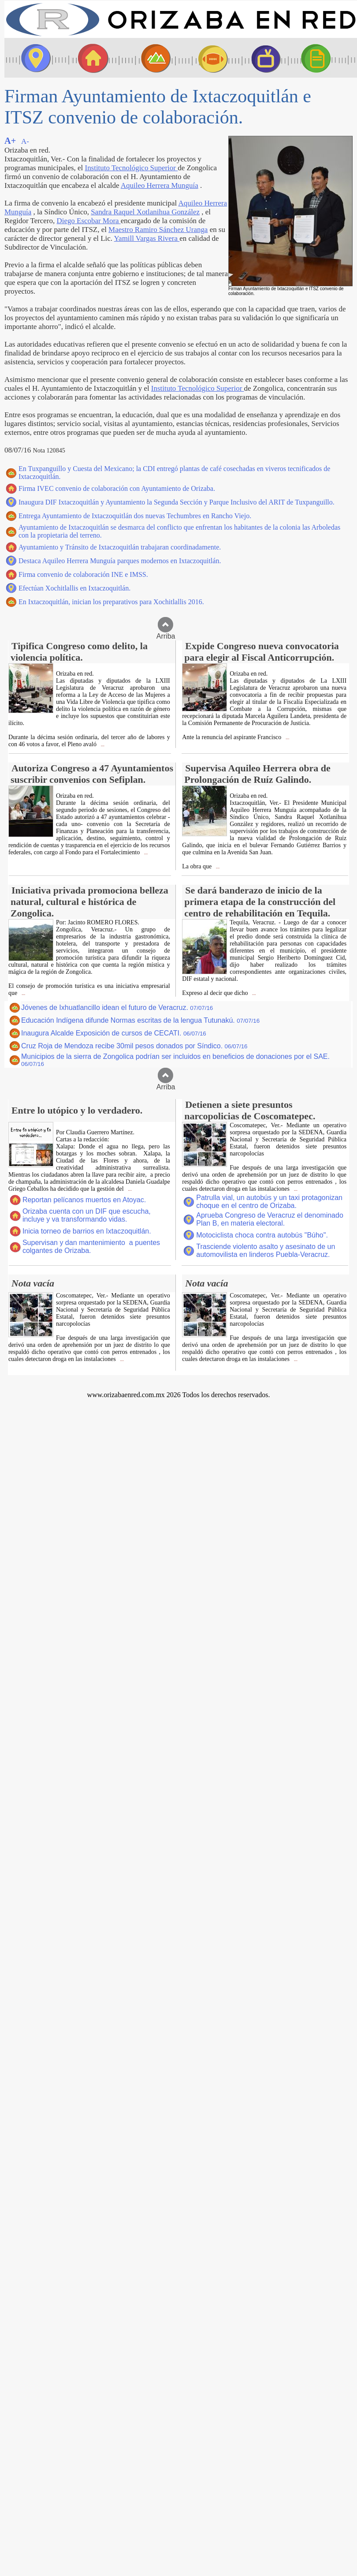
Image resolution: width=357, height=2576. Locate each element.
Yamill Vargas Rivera (147, 238)
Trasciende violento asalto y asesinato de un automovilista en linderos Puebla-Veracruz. (265, 1250)
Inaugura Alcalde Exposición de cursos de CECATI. (113, 1033)
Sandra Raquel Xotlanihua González (145, 212)
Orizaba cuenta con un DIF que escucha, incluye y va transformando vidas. (86, 1215)
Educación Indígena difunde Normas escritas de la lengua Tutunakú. (140, 1020)
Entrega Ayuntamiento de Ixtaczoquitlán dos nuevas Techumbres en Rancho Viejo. (135, 516)
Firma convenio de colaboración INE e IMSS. (83, 574)
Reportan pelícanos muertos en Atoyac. (84, 1200)
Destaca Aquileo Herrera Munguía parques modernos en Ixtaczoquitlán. (120, 561)
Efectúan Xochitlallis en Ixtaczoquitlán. (74, 588)
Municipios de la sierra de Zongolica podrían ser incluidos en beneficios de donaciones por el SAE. (175, 1060)
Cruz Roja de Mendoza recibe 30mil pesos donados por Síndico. (134, 1046)
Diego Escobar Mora (88, 221)
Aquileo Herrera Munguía (159, 185)
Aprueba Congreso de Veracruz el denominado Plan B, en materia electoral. (269, 1219)
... (102, 744)
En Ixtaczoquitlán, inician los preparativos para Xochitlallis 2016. (111, 602)
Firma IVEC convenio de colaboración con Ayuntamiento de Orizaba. (117, 488)
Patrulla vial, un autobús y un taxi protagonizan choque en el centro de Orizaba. (269, 1201)
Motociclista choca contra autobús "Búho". (262, 1235)
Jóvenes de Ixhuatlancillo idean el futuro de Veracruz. (117, 1007)
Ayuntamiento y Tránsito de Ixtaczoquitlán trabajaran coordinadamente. (120, 547)
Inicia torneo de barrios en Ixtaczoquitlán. (86, 1231)
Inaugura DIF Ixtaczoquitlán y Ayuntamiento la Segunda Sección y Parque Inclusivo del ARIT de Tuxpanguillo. (177, 502)
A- (25, 141)
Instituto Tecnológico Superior (131, 168)
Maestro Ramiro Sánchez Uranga (158, 229)
